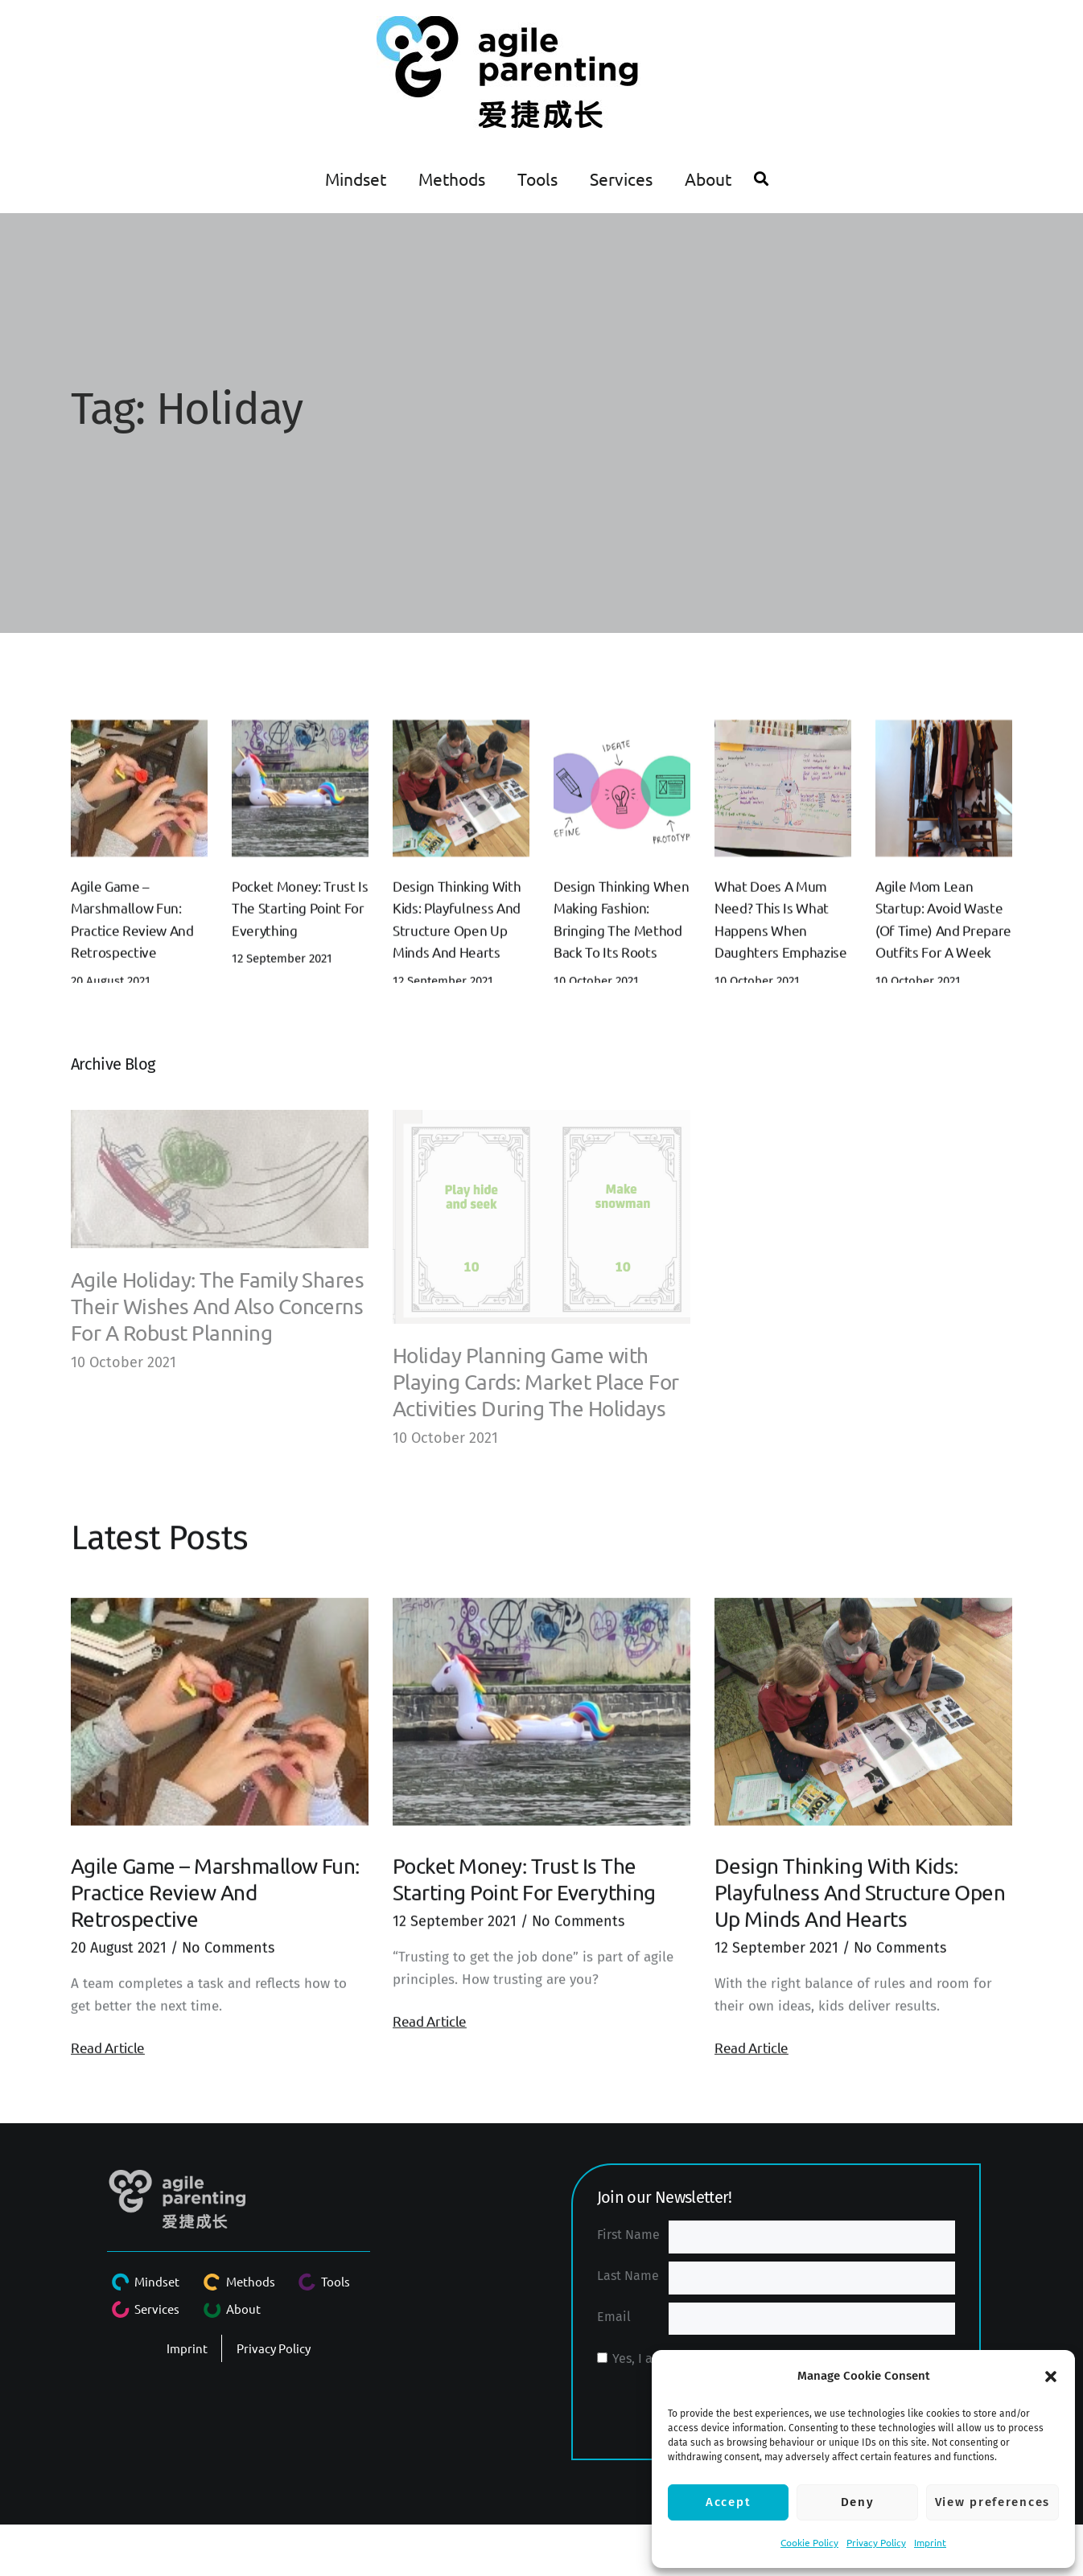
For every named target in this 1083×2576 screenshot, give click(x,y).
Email (614, 2316)
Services (621, 178)
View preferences (992, 2502)
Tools (537, 178)
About (708, 178)
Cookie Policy (809, 2542)
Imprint (930, 2542)
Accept (728, 2502)
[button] (1051, 2377)
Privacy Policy (876, 2542)
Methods (451, 178)
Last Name (628, 2275)
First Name (628, 2234)
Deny (858, 2502)
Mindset (355, 178)
